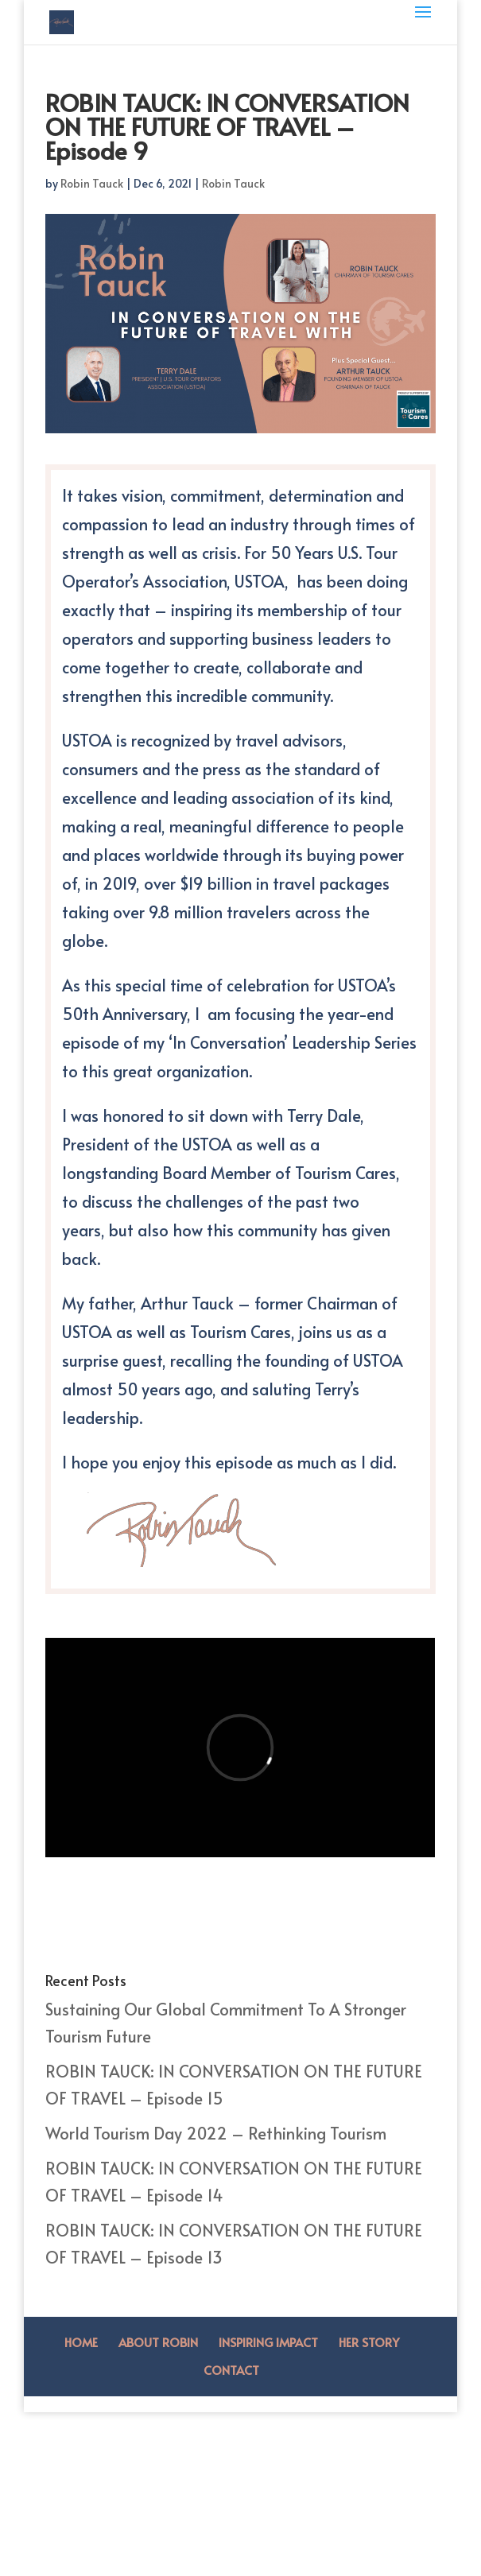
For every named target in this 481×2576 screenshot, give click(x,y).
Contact (231, 2369)
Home (81, 2342)
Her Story (369, 2342)
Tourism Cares (345, 1173)
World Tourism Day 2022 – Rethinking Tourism (215, 2133)
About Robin (158, 2342)
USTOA (260, 581)
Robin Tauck (91, 183)
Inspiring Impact (268, 2342)
